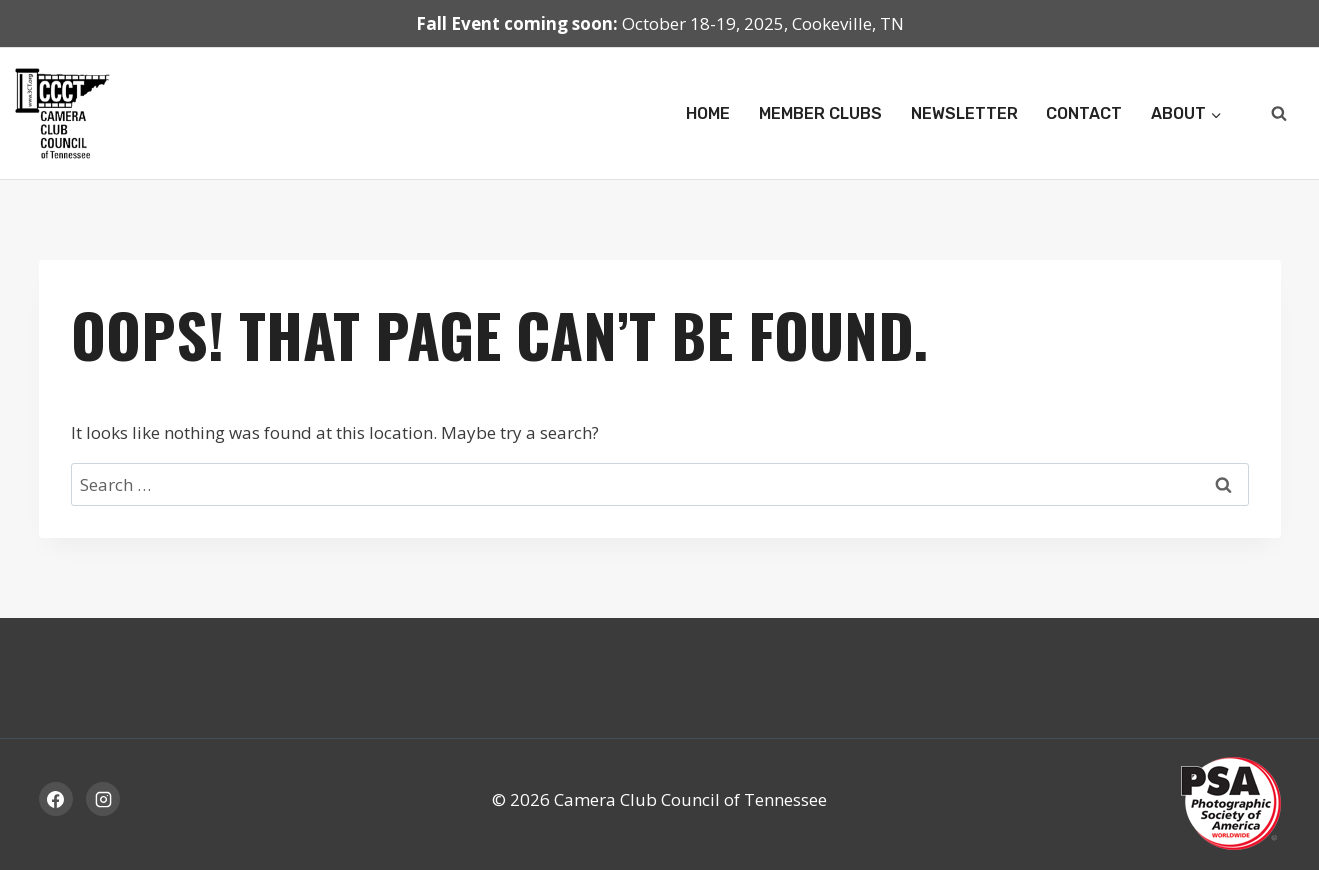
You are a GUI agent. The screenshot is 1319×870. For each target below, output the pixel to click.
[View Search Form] (1279, 114)
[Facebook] (56, 799)
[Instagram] (103, 799)
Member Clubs (820, 113)
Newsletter (964, 113)
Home (708, 113)
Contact (1084, 113)
